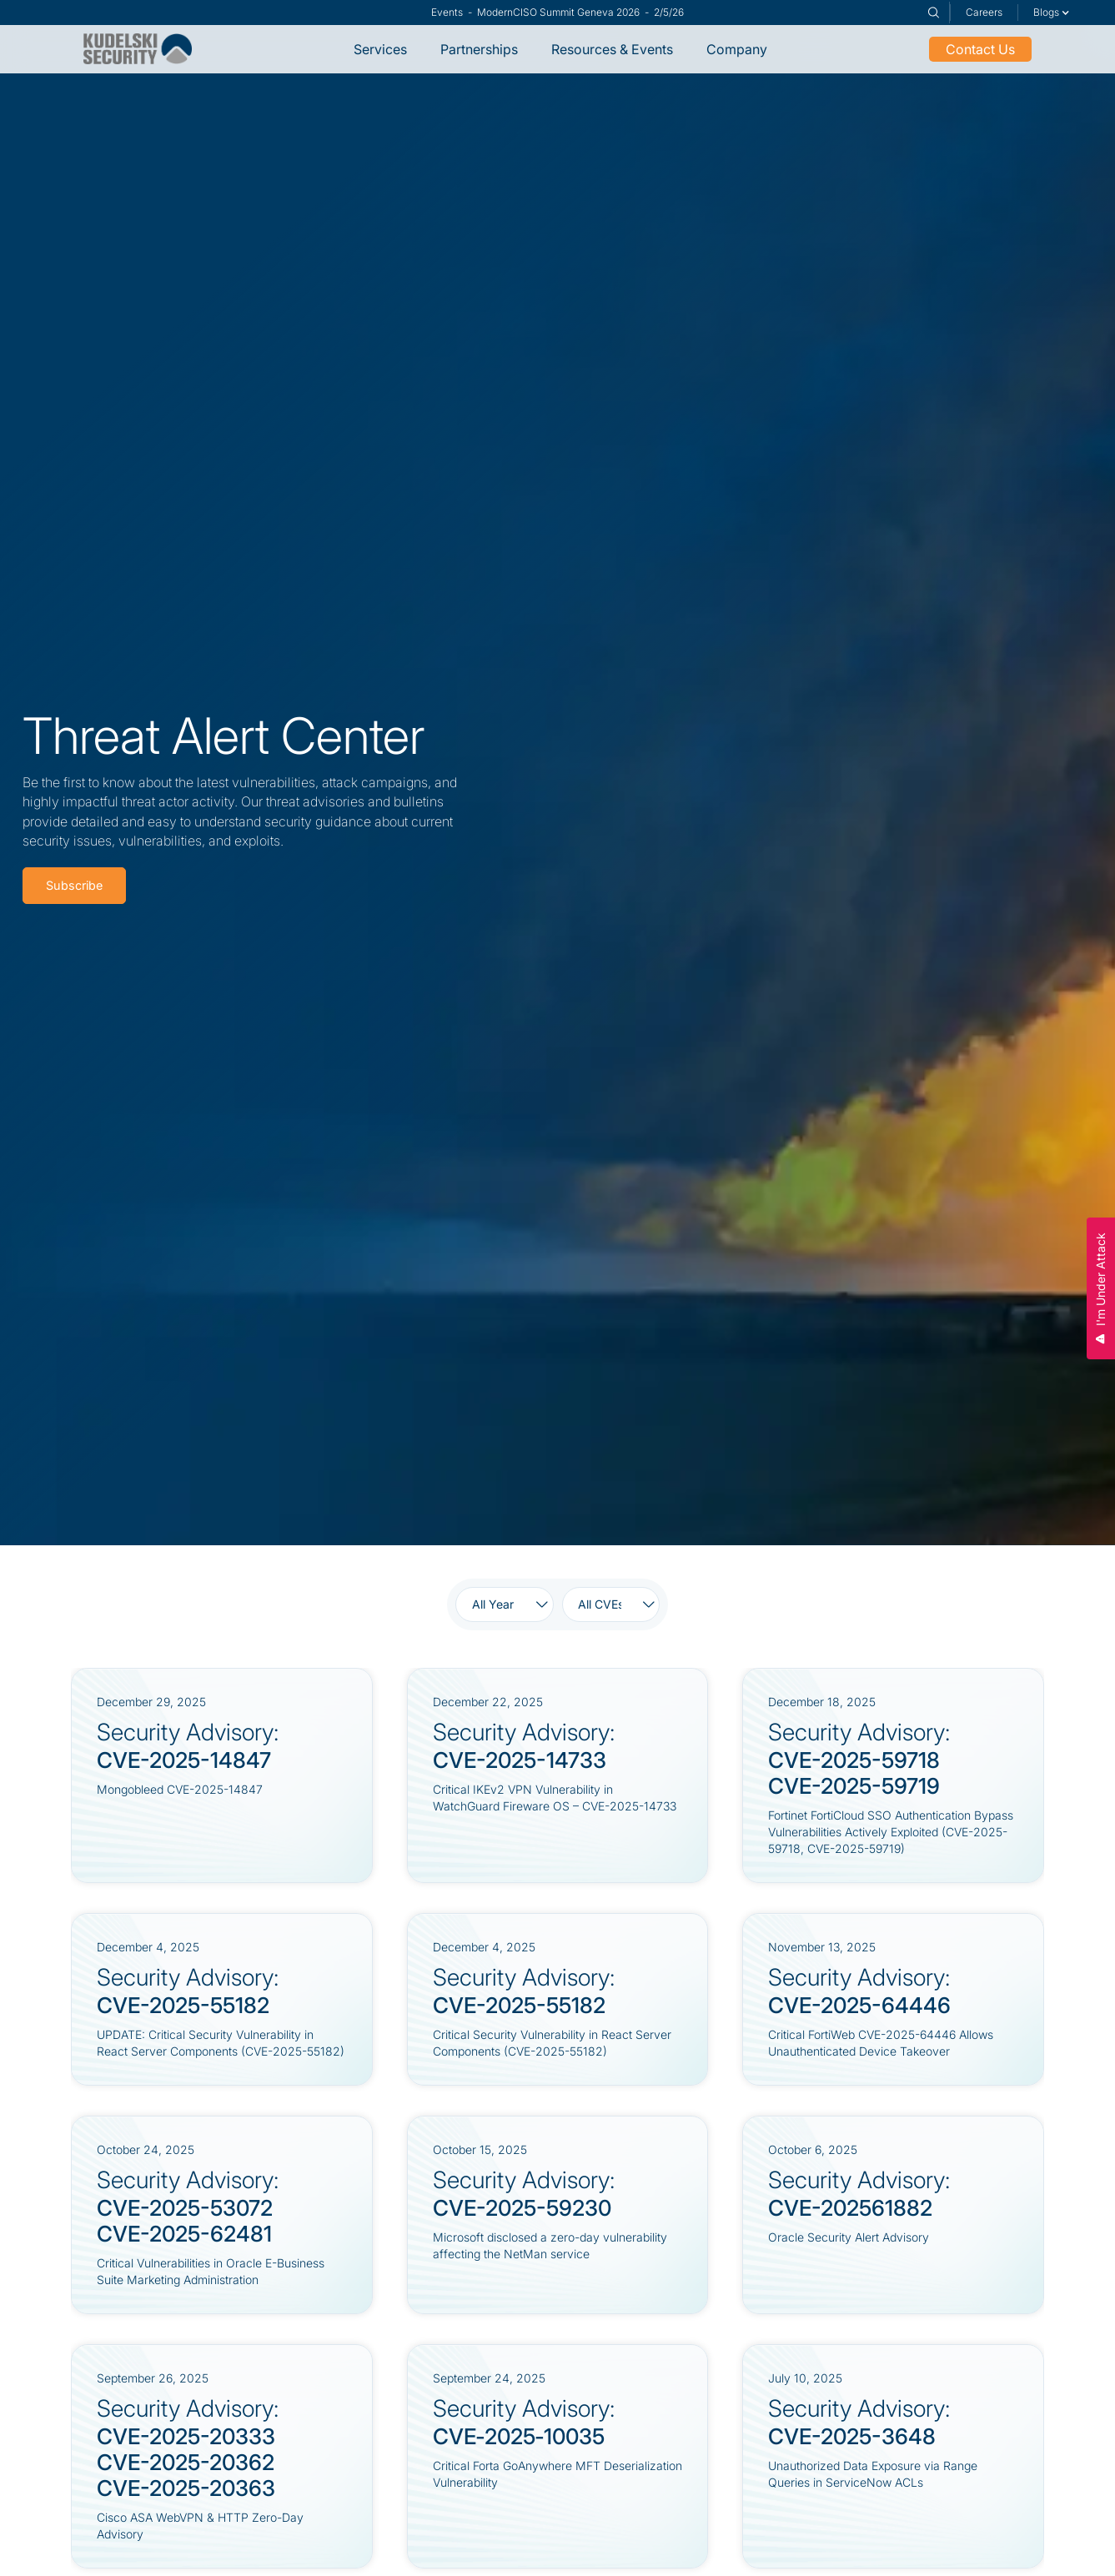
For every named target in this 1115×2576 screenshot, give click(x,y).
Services (380, 49)
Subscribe (74, 885)
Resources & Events (612, 49)
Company (736, 49)
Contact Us (980, 49)
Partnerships (479, 49)
